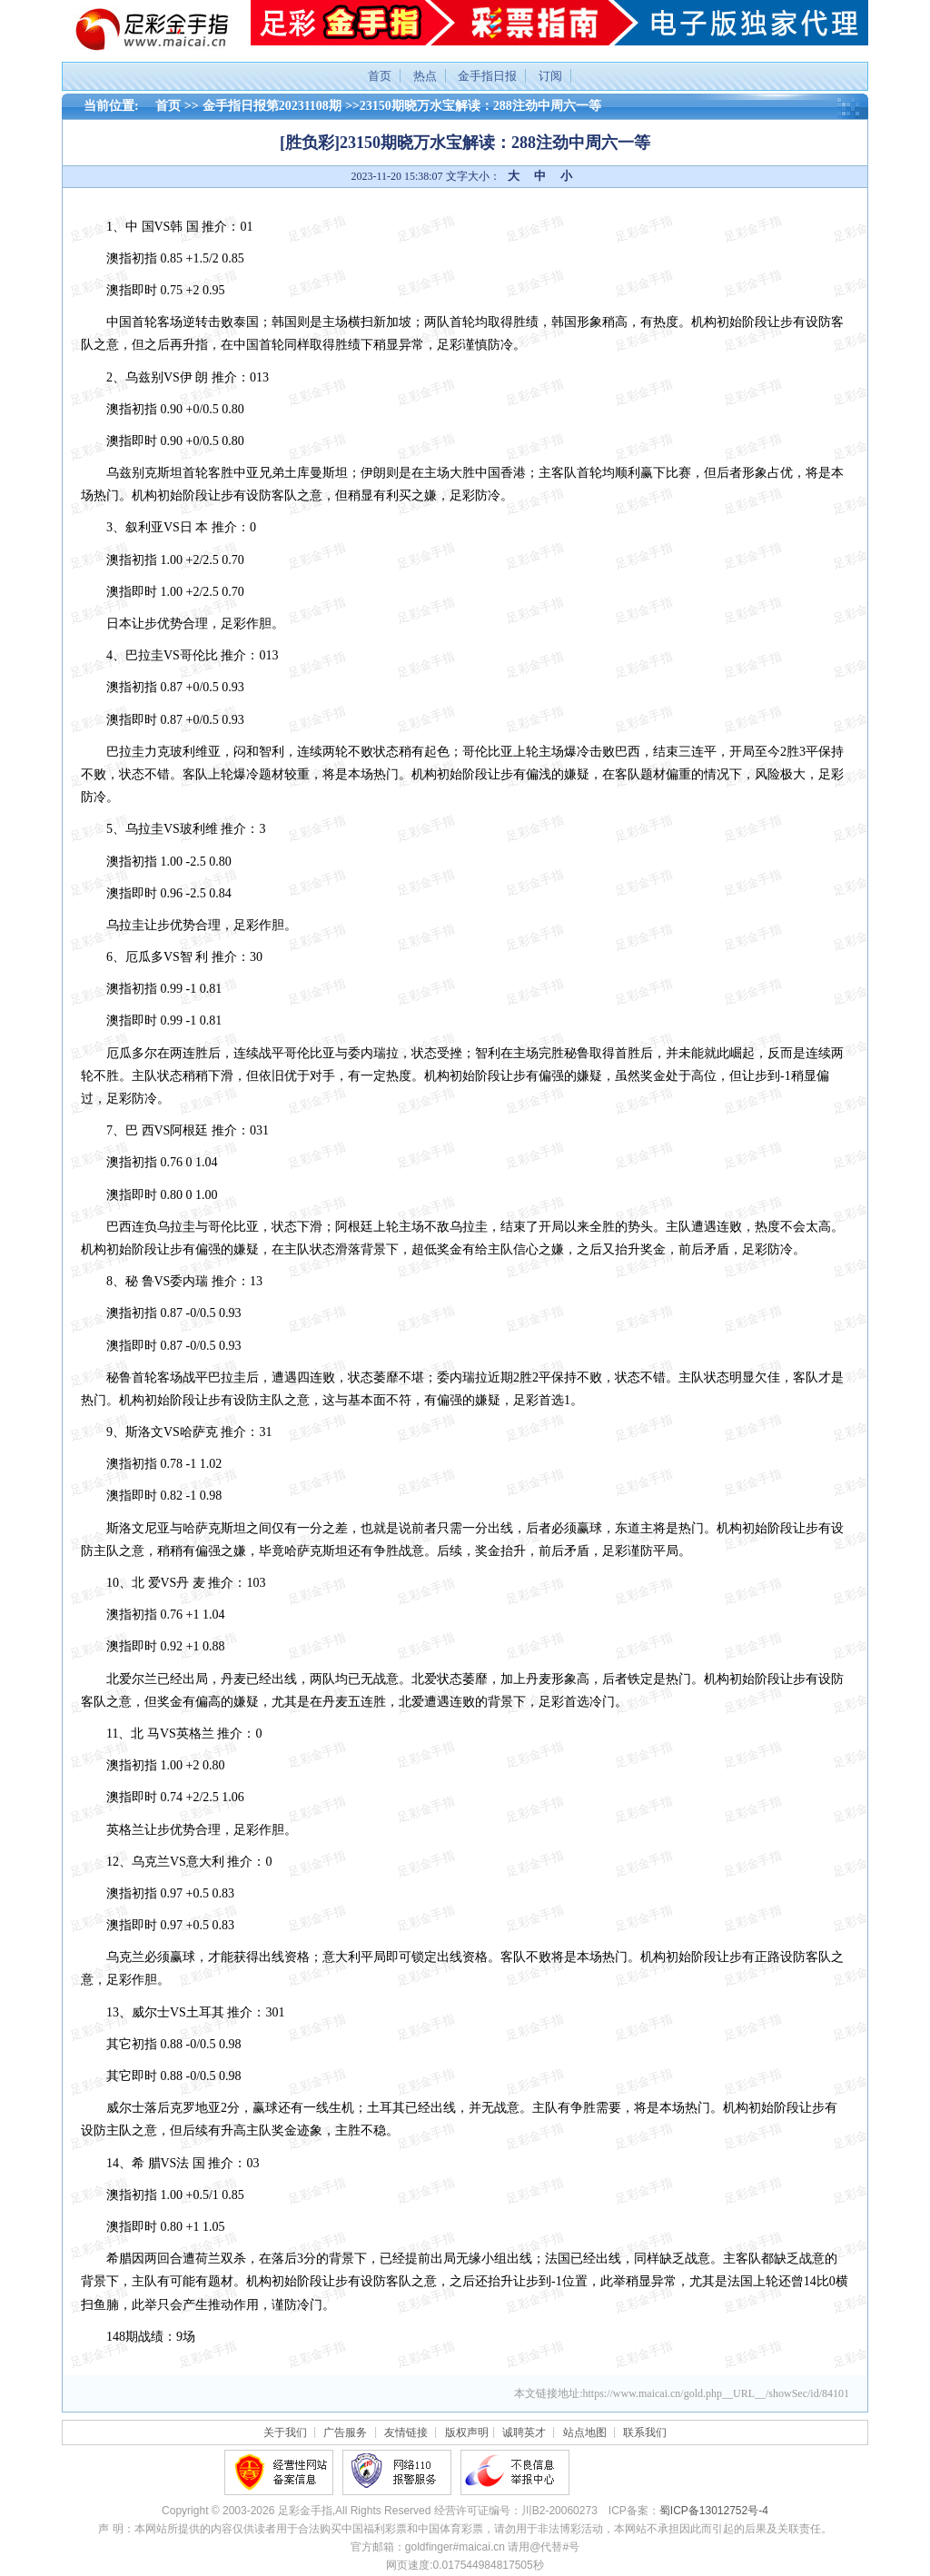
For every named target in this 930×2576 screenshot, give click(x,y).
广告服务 (345, 2432)
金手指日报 (487, 76)
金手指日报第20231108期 (272, 106)
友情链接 (406, 2432)
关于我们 (285, 2432)
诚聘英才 (524, 2432)
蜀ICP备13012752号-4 (713, 2510)
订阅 (550, 76)
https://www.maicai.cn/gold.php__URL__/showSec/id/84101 (715, 2393)
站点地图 (585, 2432)
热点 (425, 76)
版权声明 (467, 2432)
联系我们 (645, 2432)
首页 (379, 76)
